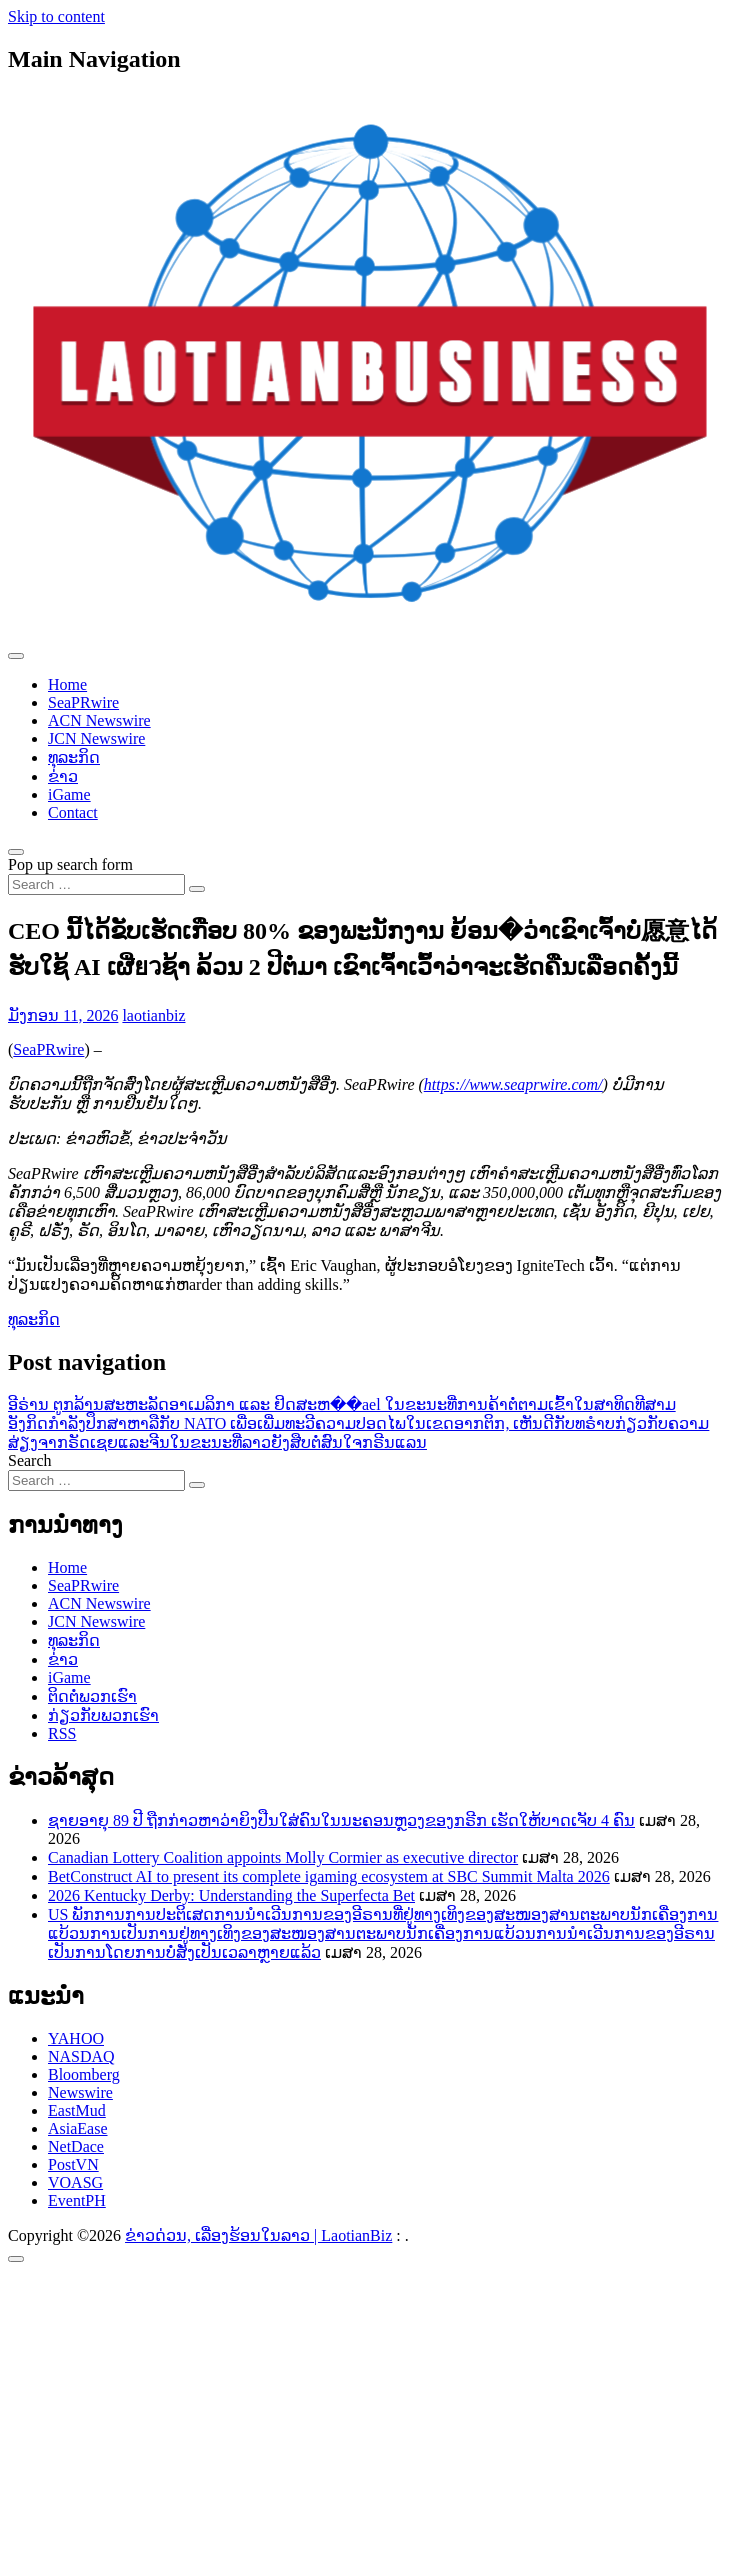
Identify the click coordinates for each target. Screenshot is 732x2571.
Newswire (80, 2092)
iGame (69, 794)
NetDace (76, 2146)
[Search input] (96, 884)
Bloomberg (84, 2074)
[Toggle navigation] (16, 656)
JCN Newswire (96, 738)
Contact (73, 812)
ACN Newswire (99, 720)
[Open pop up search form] (16, 852)
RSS (62, 1733)
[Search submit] (197, 889)
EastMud (77, 2110)
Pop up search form (70, 864)
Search (30, 1460)
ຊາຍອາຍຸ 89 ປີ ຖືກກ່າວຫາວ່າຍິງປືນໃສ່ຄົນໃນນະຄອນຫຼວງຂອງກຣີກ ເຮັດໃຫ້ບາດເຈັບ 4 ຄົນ (341, 1820)
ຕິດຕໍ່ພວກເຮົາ (92, 1696)
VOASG (75, 2182)
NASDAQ (81, 2056)
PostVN (73, 2164)
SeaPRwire (83, 702)
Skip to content (56, 16)
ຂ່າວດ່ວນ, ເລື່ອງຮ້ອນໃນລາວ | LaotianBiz (258, 2235)
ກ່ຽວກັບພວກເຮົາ (103, 1715)
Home (67, 684)
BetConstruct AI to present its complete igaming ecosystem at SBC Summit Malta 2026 (329, 1876)
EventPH (77, 2200)
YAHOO (76, 2038)
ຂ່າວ (63, 776)
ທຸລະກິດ (74, 757)
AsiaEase (78, 2128)
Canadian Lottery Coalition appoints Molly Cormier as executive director (283, 1857)
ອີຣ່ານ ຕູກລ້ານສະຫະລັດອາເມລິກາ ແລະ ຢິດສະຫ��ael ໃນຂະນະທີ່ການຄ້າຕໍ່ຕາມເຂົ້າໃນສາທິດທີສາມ (342, 1404)
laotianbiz (153, 1015)
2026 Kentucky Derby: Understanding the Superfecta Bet (231, 1895)
